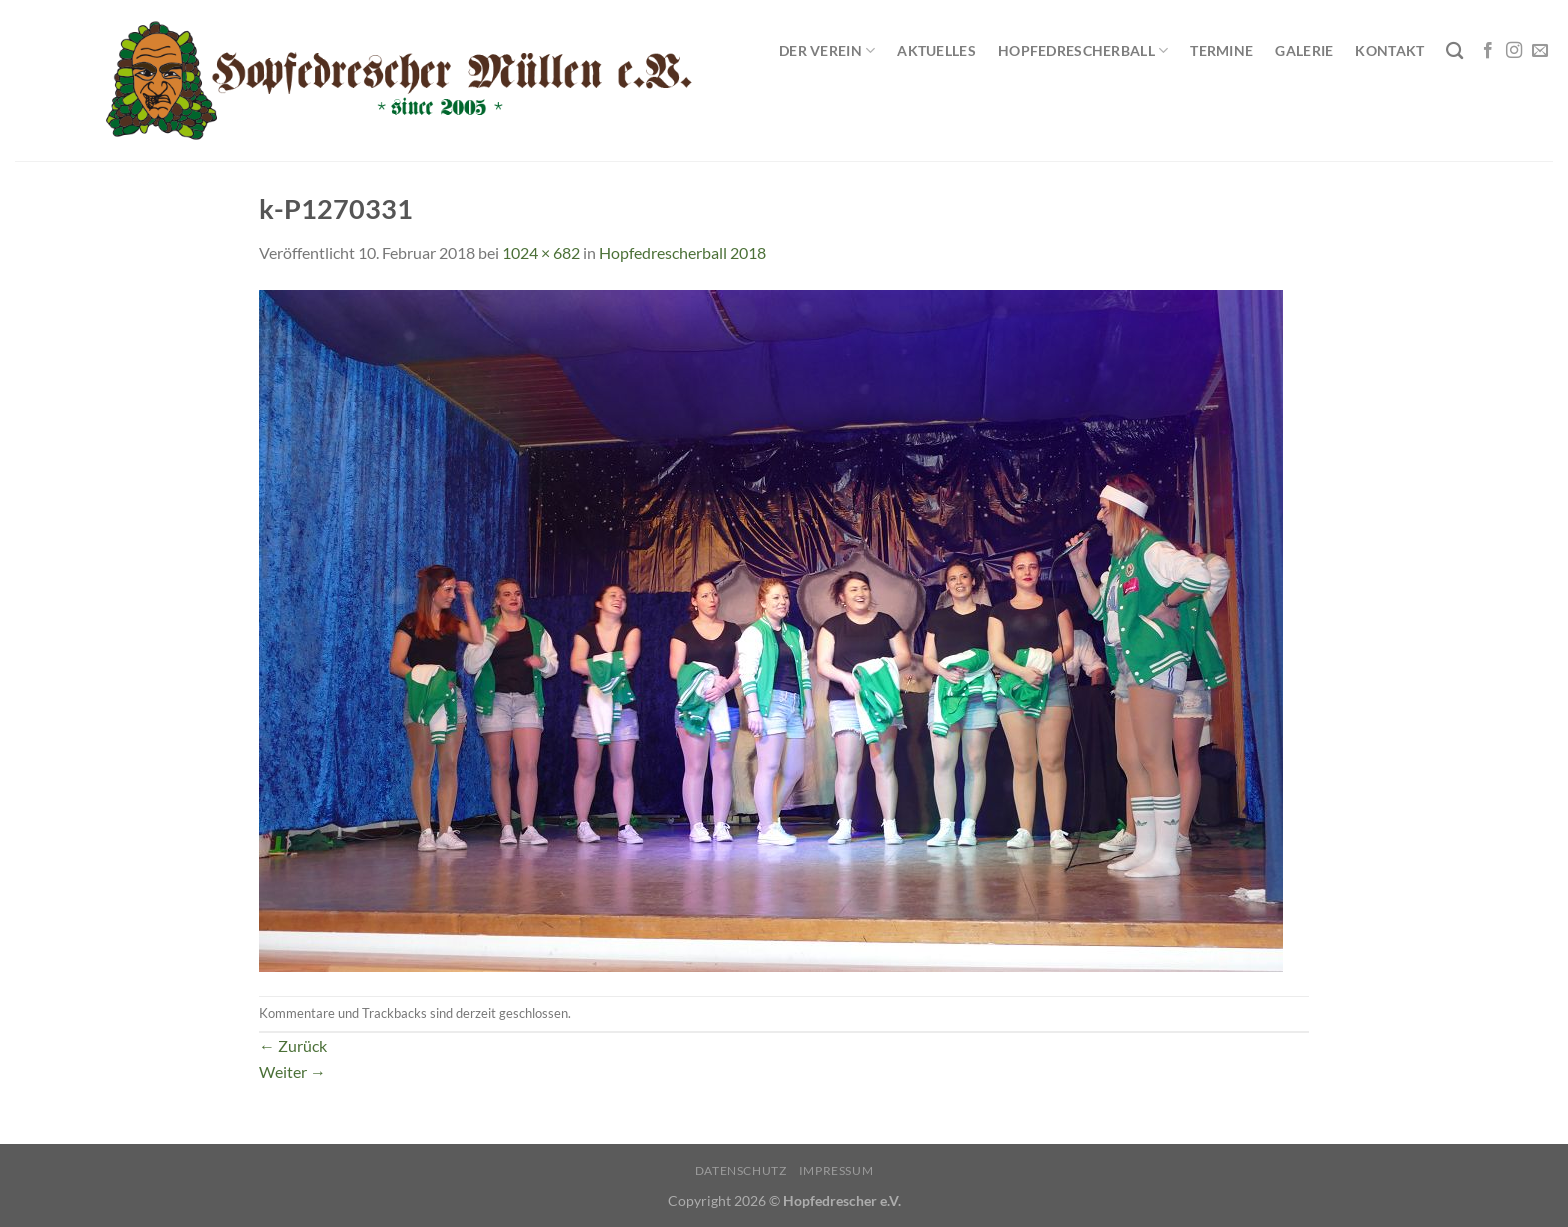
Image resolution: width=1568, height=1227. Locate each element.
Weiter (292, 1071)
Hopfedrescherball (1083, 50)
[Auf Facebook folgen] (1488, 51)
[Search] (1454, 51)
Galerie (1304, 50)
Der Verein (827, 50)
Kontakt (1389, 50)
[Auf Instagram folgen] (1514, 51)
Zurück (293, 1045)
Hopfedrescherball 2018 (682, 252)
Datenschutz (741, 1170)
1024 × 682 (541, 252)
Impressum (836, 1170)
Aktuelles (936, 50)
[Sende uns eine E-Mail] (1540, 51)
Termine (1221, 50)
